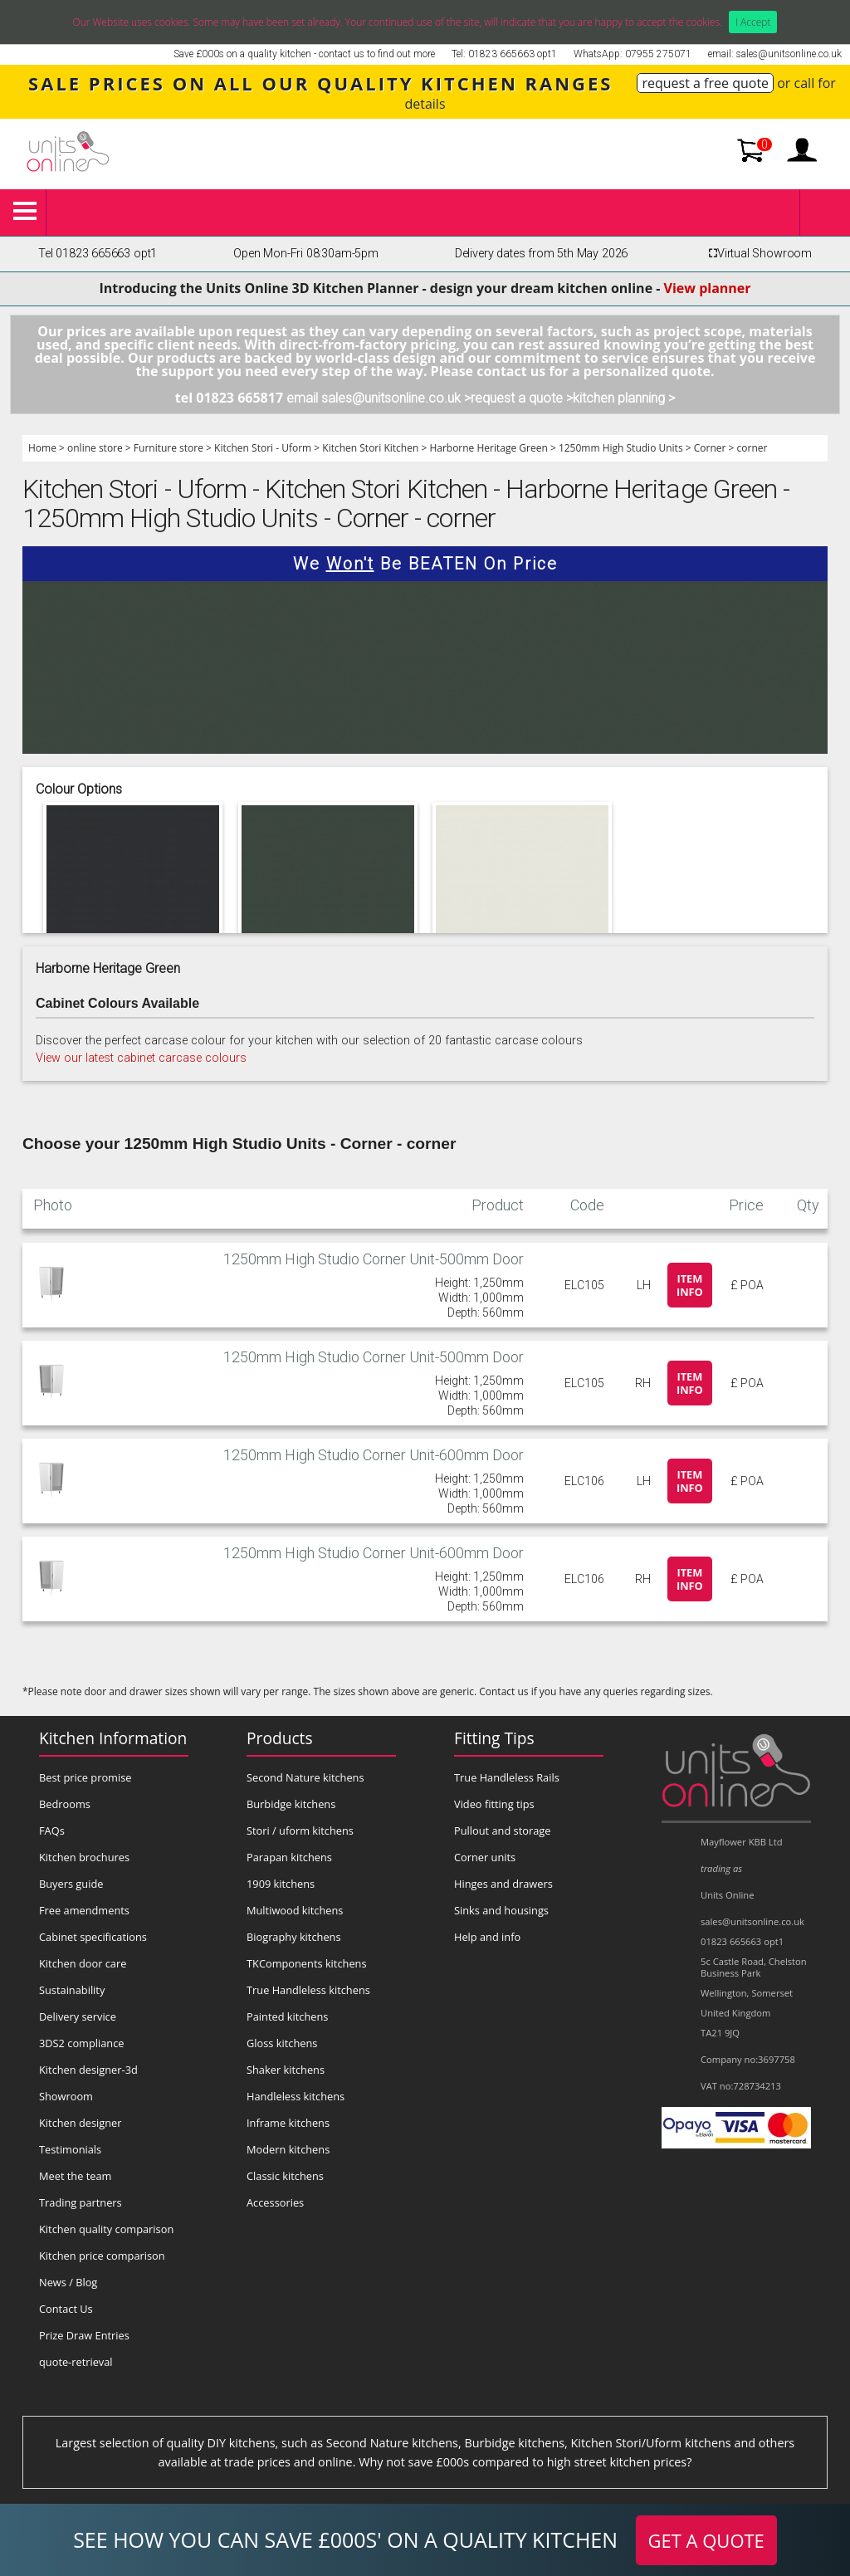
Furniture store (168, 448)
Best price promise (85, 1777)
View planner (707, 288)
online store (95, 448)
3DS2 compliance (82, 2043)
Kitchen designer (80, 2122)
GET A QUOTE (706, 2540)
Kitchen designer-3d (88, 2069)
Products (280, 1738)
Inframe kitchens (288, 2122)
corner (752, 448)
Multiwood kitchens (295, 1910)
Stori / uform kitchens (300, 1830)
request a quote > (522, 398)
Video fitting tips (494, 1803)
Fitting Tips (494, 1738)
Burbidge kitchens (291, 1803)
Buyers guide (71, 1883)
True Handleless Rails (506, 1777)
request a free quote (705, 83)
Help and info (487, 1936)
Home (42, 448)
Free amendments (84, 1910)
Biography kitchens (294, 1936)
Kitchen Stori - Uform (262, 448)
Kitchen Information (113, 1738)
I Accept (753, 22)
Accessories (275, 2202)
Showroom (66, 2096)
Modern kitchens (288, 2149)
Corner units (484, 1857)
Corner (710, 448)
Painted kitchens (287, 2016)
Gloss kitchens (282, 2043)
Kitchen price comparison (102, 2255)
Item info (690, 1285)
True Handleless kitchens (308, 1989)
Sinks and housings (501, 1910)
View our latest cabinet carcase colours (141, 1058)
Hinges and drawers (503, 1883)
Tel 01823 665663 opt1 (97, 254)
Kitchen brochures (84, 1857)
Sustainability (72, 1989)
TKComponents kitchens (307, 1963)
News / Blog (68, 2282)
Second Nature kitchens (305, 1777)
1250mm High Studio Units (621, 448)
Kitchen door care (82, 1963)
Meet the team (75, 2175)
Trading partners (80, 2202)
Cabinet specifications (93, 1936)
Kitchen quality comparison (106, 2229)
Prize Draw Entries (84, 2335)
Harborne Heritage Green (488, 448)
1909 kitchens (281, 1883)
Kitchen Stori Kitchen (370, 448)
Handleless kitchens (295, 2096)
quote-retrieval (76, 2361)
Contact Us (66, 2308)
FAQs (52, 1830)
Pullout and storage (502, 1830)
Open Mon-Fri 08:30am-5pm (306, 254)
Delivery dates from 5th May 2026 (541, 254)
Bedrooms (64, 1803)
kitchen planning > (624, 398)
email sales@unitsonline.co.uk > (378, 398)
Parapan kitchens (289, 1857)
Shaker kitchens (286, 2069)
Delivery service (77, 2016)
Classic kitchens (285, 2175)
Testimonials (70, 2149)
